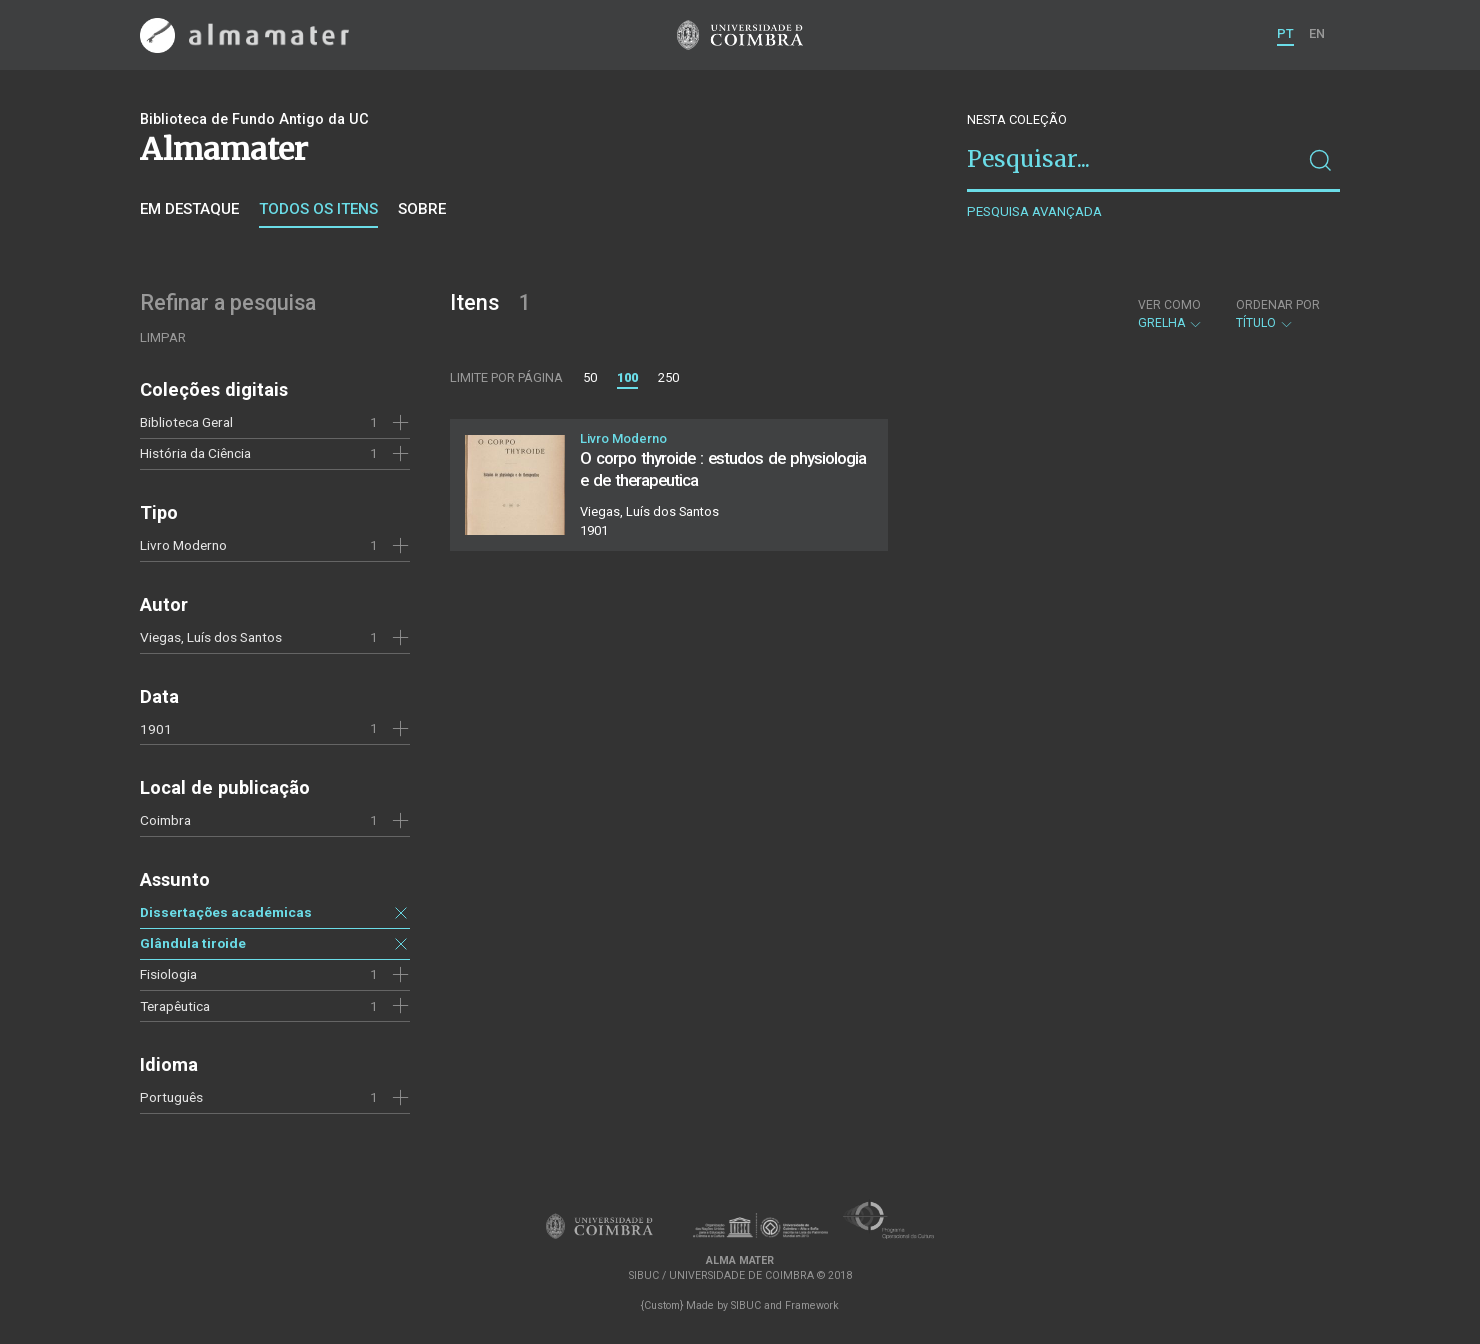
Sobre (422, 209)
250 (668, 377)
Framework (812, 1305)
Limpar (163, 337)
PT (1285, 33)
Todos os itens (318, 209)
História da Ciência (195, 453)
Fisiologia (168, 974)
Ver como (1169, 305)
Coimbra (165, 820)
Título (1278, 314)
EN (1317, 33)
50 (590, 377)
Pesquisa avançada (1034, 211)
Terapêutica (175, 1006)
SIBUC (746, 1305)
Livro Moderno (183, 545)
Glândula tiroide (193, 943)
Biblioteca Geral (186, 422)
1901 (156, 729)
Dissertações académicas (226, 912)
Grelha (1170, 314)
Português (171, 1097)
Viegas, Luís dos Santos (211, 637)
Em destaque (189, 209)
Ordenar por (1278, 305)
